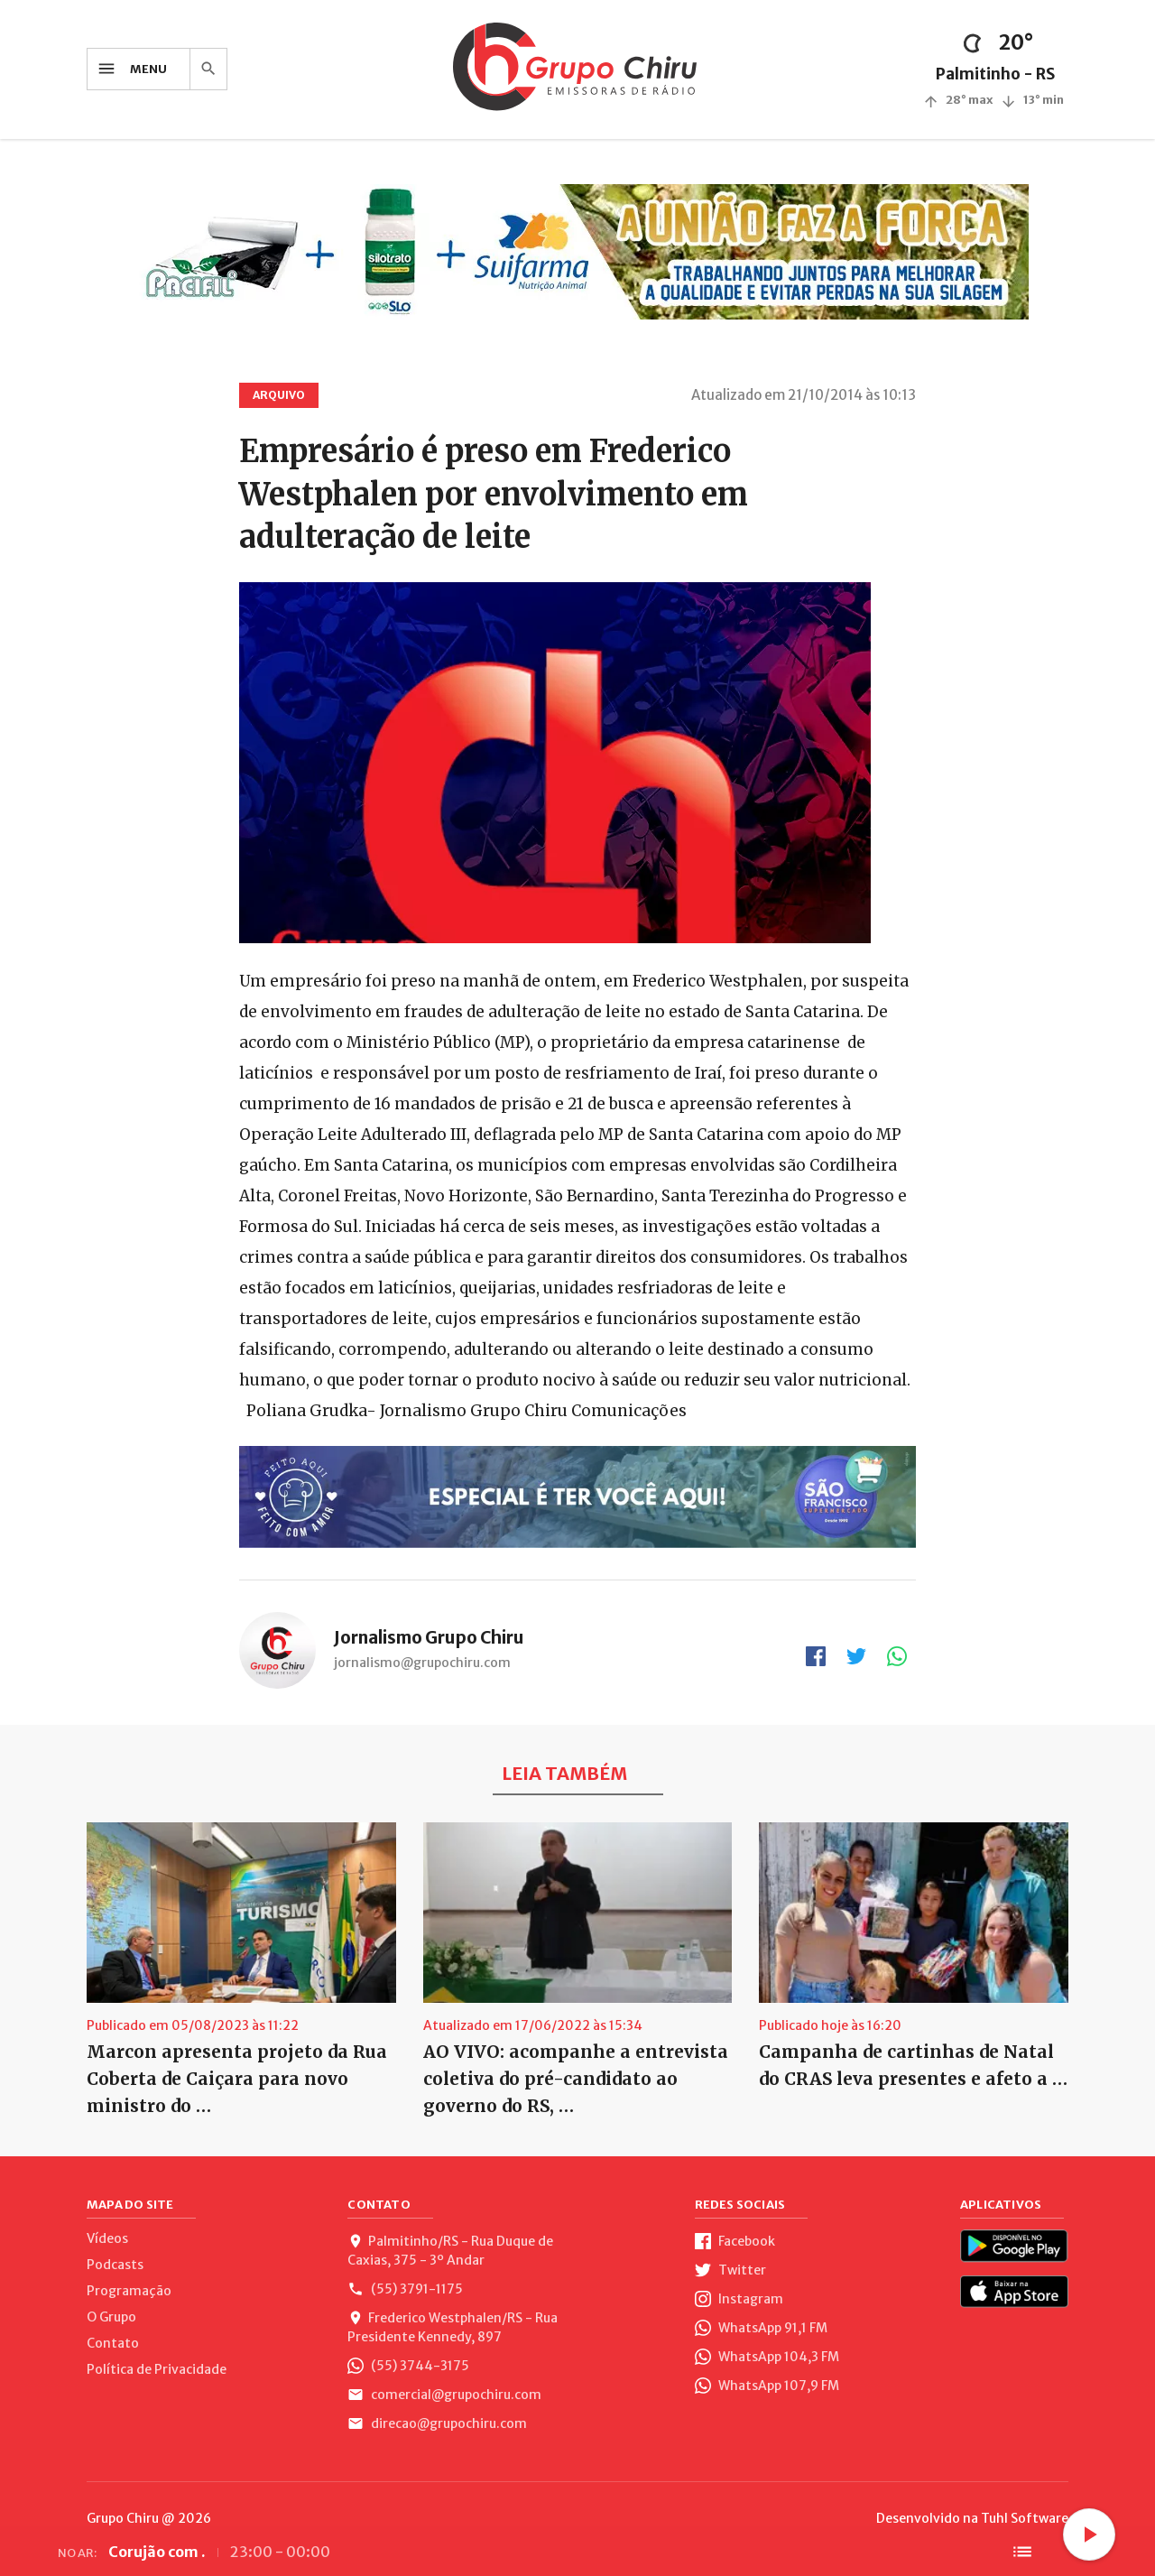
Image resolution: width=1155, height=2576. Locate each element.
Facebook (735, 2241)
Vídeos (107, 2238)
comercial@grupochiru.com (444, 2394)
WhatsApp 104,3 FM (767, 2357)
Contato (113, 2343)
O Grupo (111, 2317)
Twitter (730, 2270)
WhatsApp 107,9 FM (767, 2385)
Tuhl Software (1024, 2518)
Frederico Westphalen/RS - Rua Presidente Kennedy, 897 (452, 2327)
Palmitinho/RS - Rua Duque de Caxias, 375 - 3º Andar (450, 2250)
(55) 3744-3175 (408, 2366)
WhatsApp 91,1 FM (761, 2328)
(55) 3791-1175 (405, 2289)
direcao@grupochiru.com (437, 2423)
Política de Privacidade (156, 2369)
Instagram (739, 2299)
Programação (129, 2291)
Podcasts (115, 2264)
